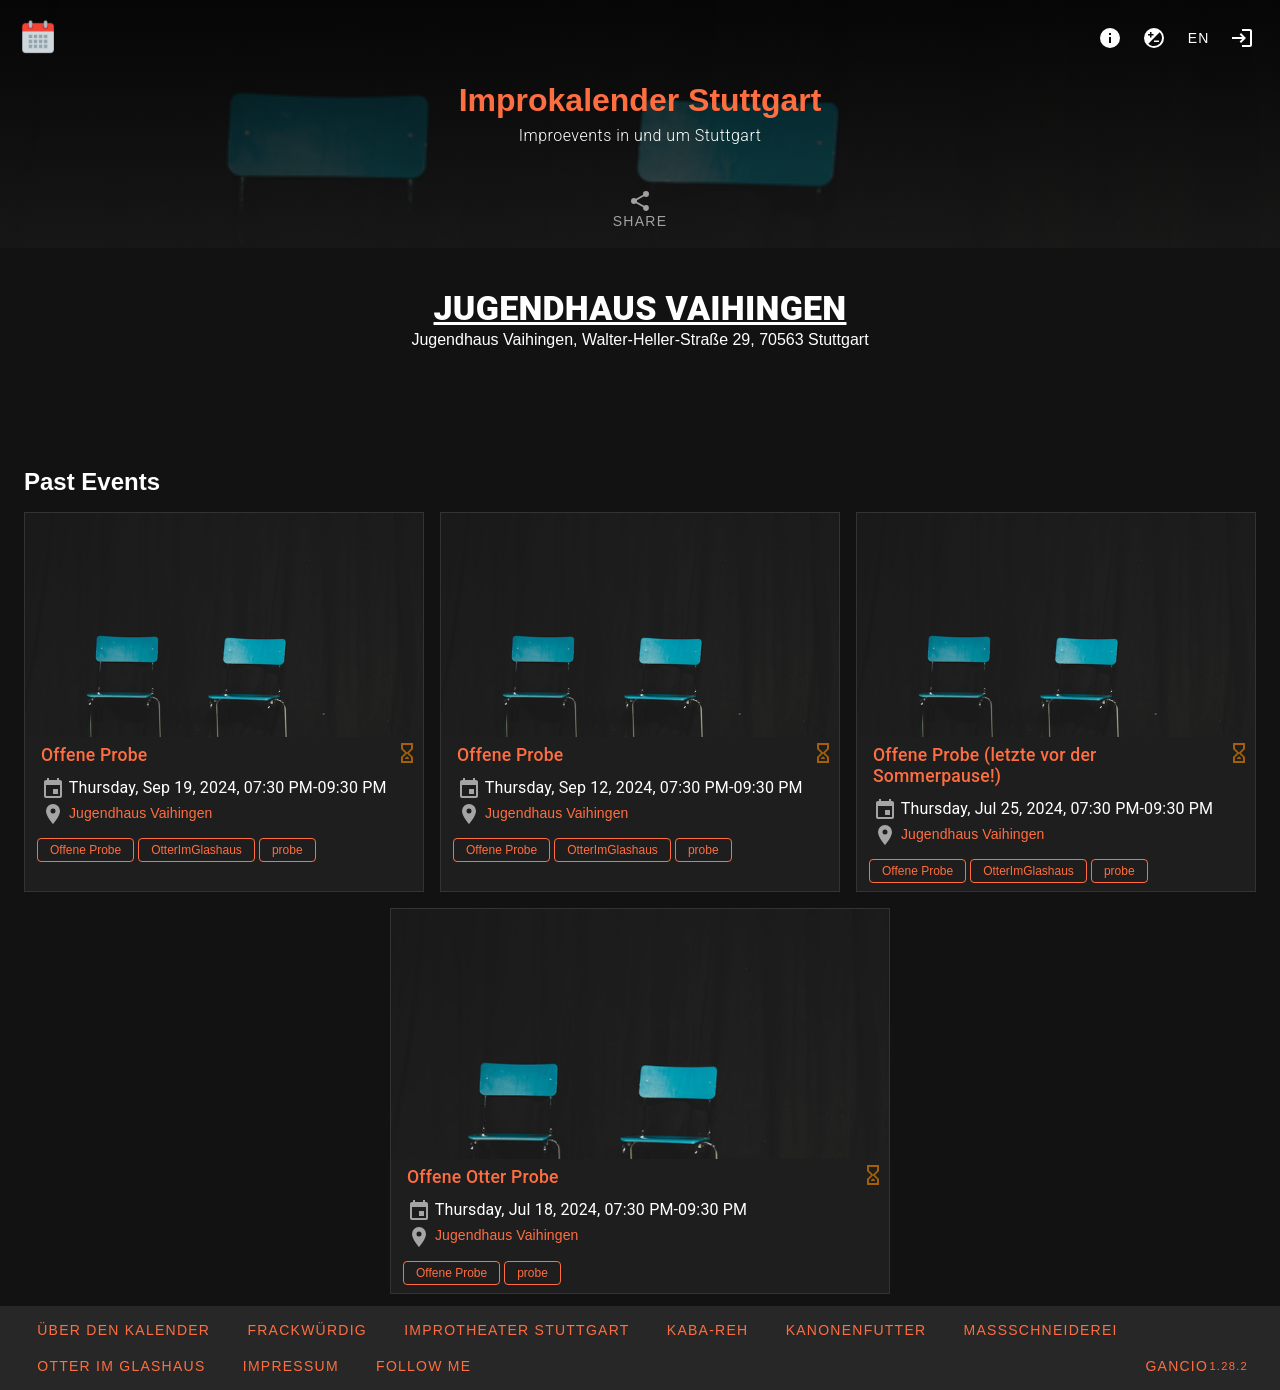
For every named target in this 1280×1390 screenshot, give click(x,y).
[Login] (1242, 38)
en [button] (1199, 38)
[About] (1110, 38)
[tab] (640, 212)
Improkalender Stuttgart (640, 100)
